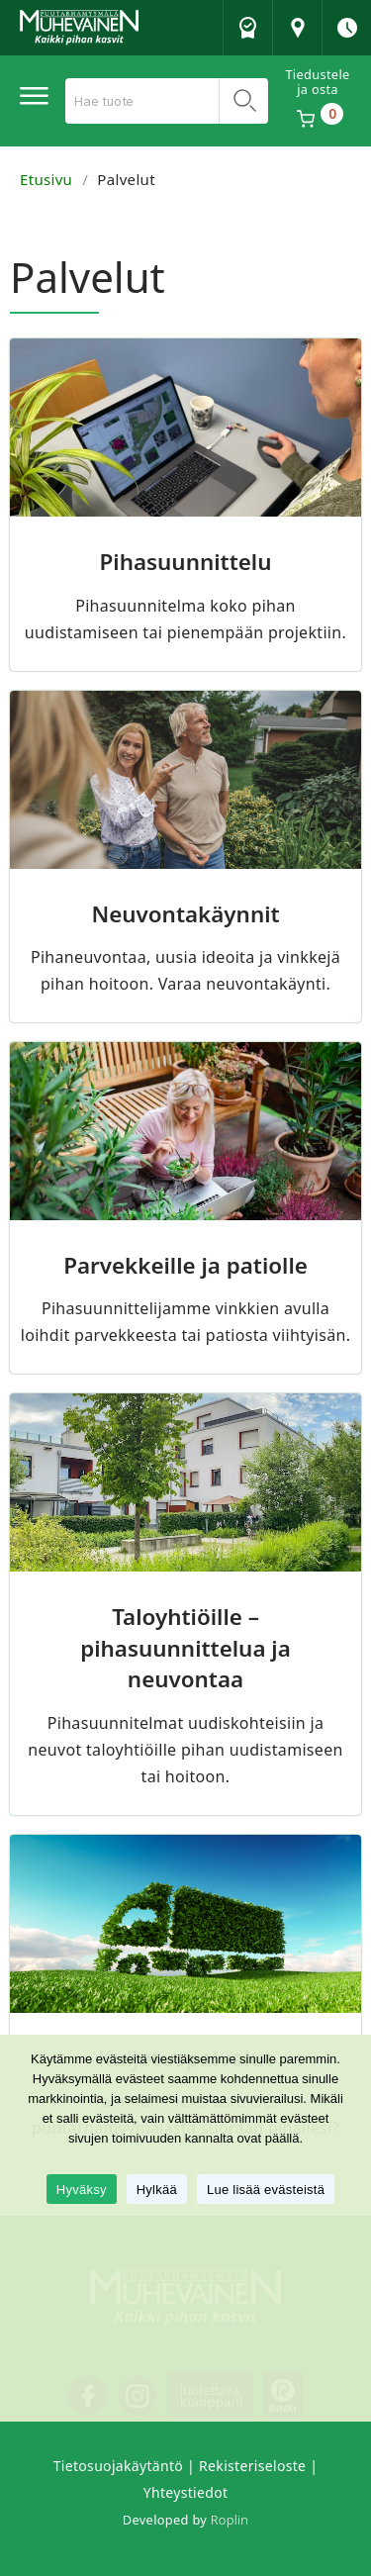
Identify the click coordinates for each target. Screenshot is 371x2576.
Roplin (229, 2519)
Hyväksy (81, 2189)
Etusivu (46, 179)
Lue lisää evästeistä (266, 2189)
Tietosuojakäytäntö (118, 2465)
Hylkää (157, 2189)
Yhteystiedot (186, 2492)
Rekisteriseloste (252, 2465)
